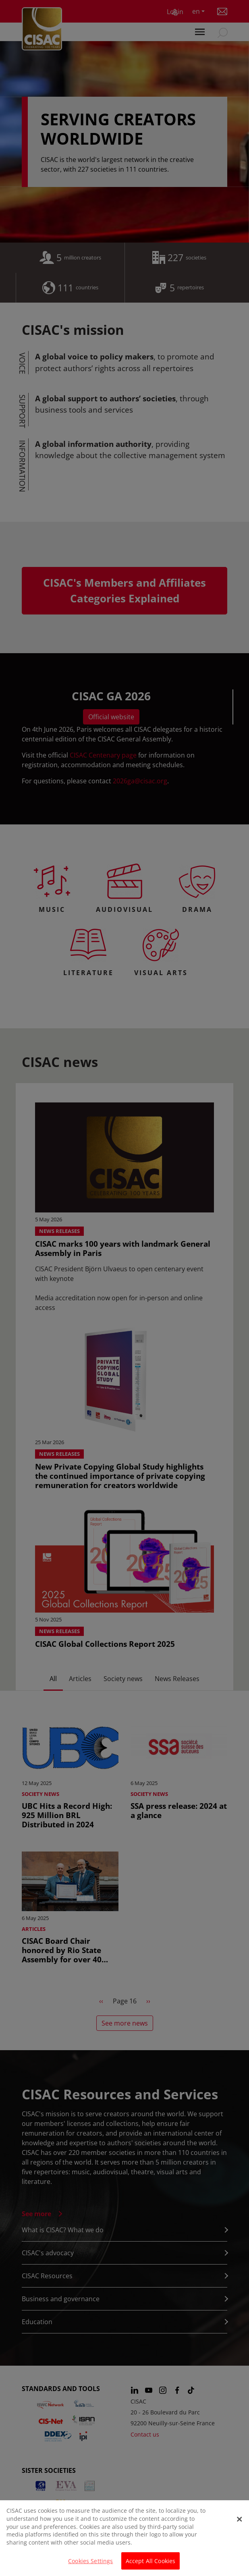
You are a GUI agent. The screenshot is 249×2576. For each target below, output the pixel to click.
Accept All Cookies (151, 2565)
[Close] (239, 2523)
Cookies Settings (90, 2565)
